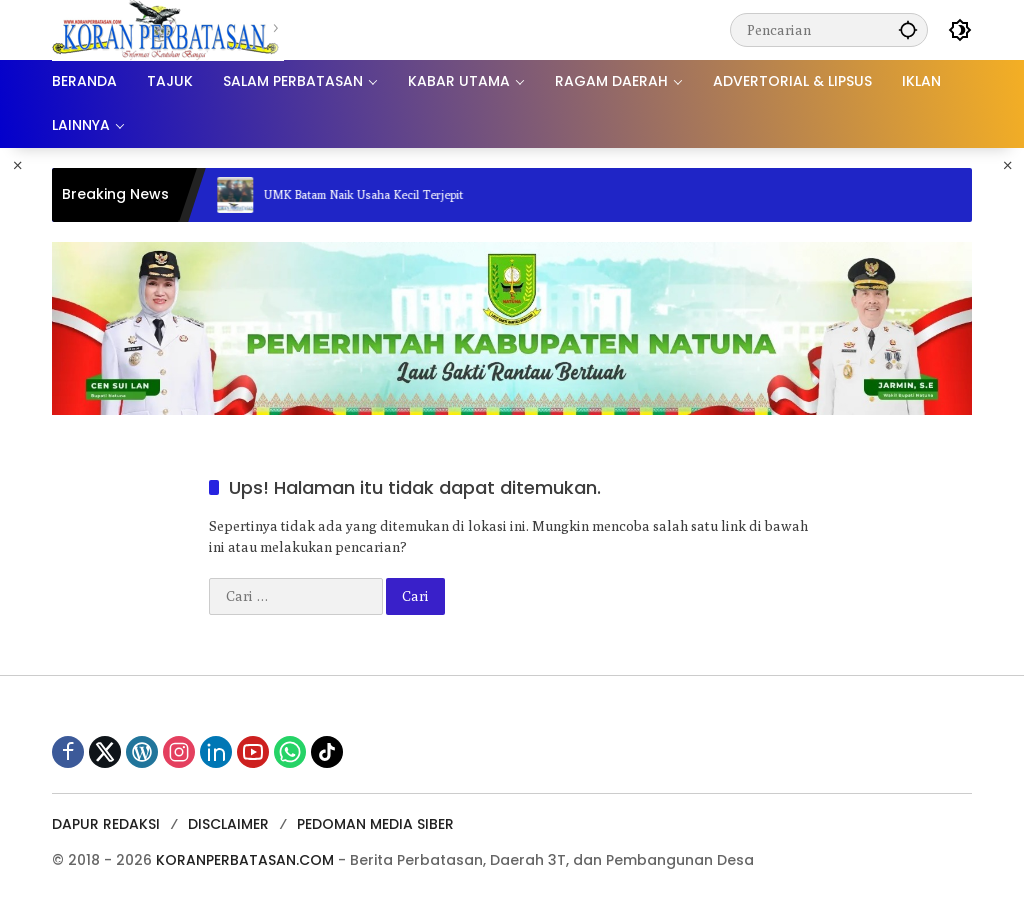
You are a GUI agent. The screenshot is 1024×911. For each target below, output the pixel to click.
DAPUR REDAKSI (106, 824)
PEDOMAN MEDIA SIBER (375, 824)
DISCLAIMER (228, 824)
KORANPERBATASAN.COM (245, 860)
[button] (908, 29)
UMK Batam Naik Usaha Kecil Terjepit (373, 194)
